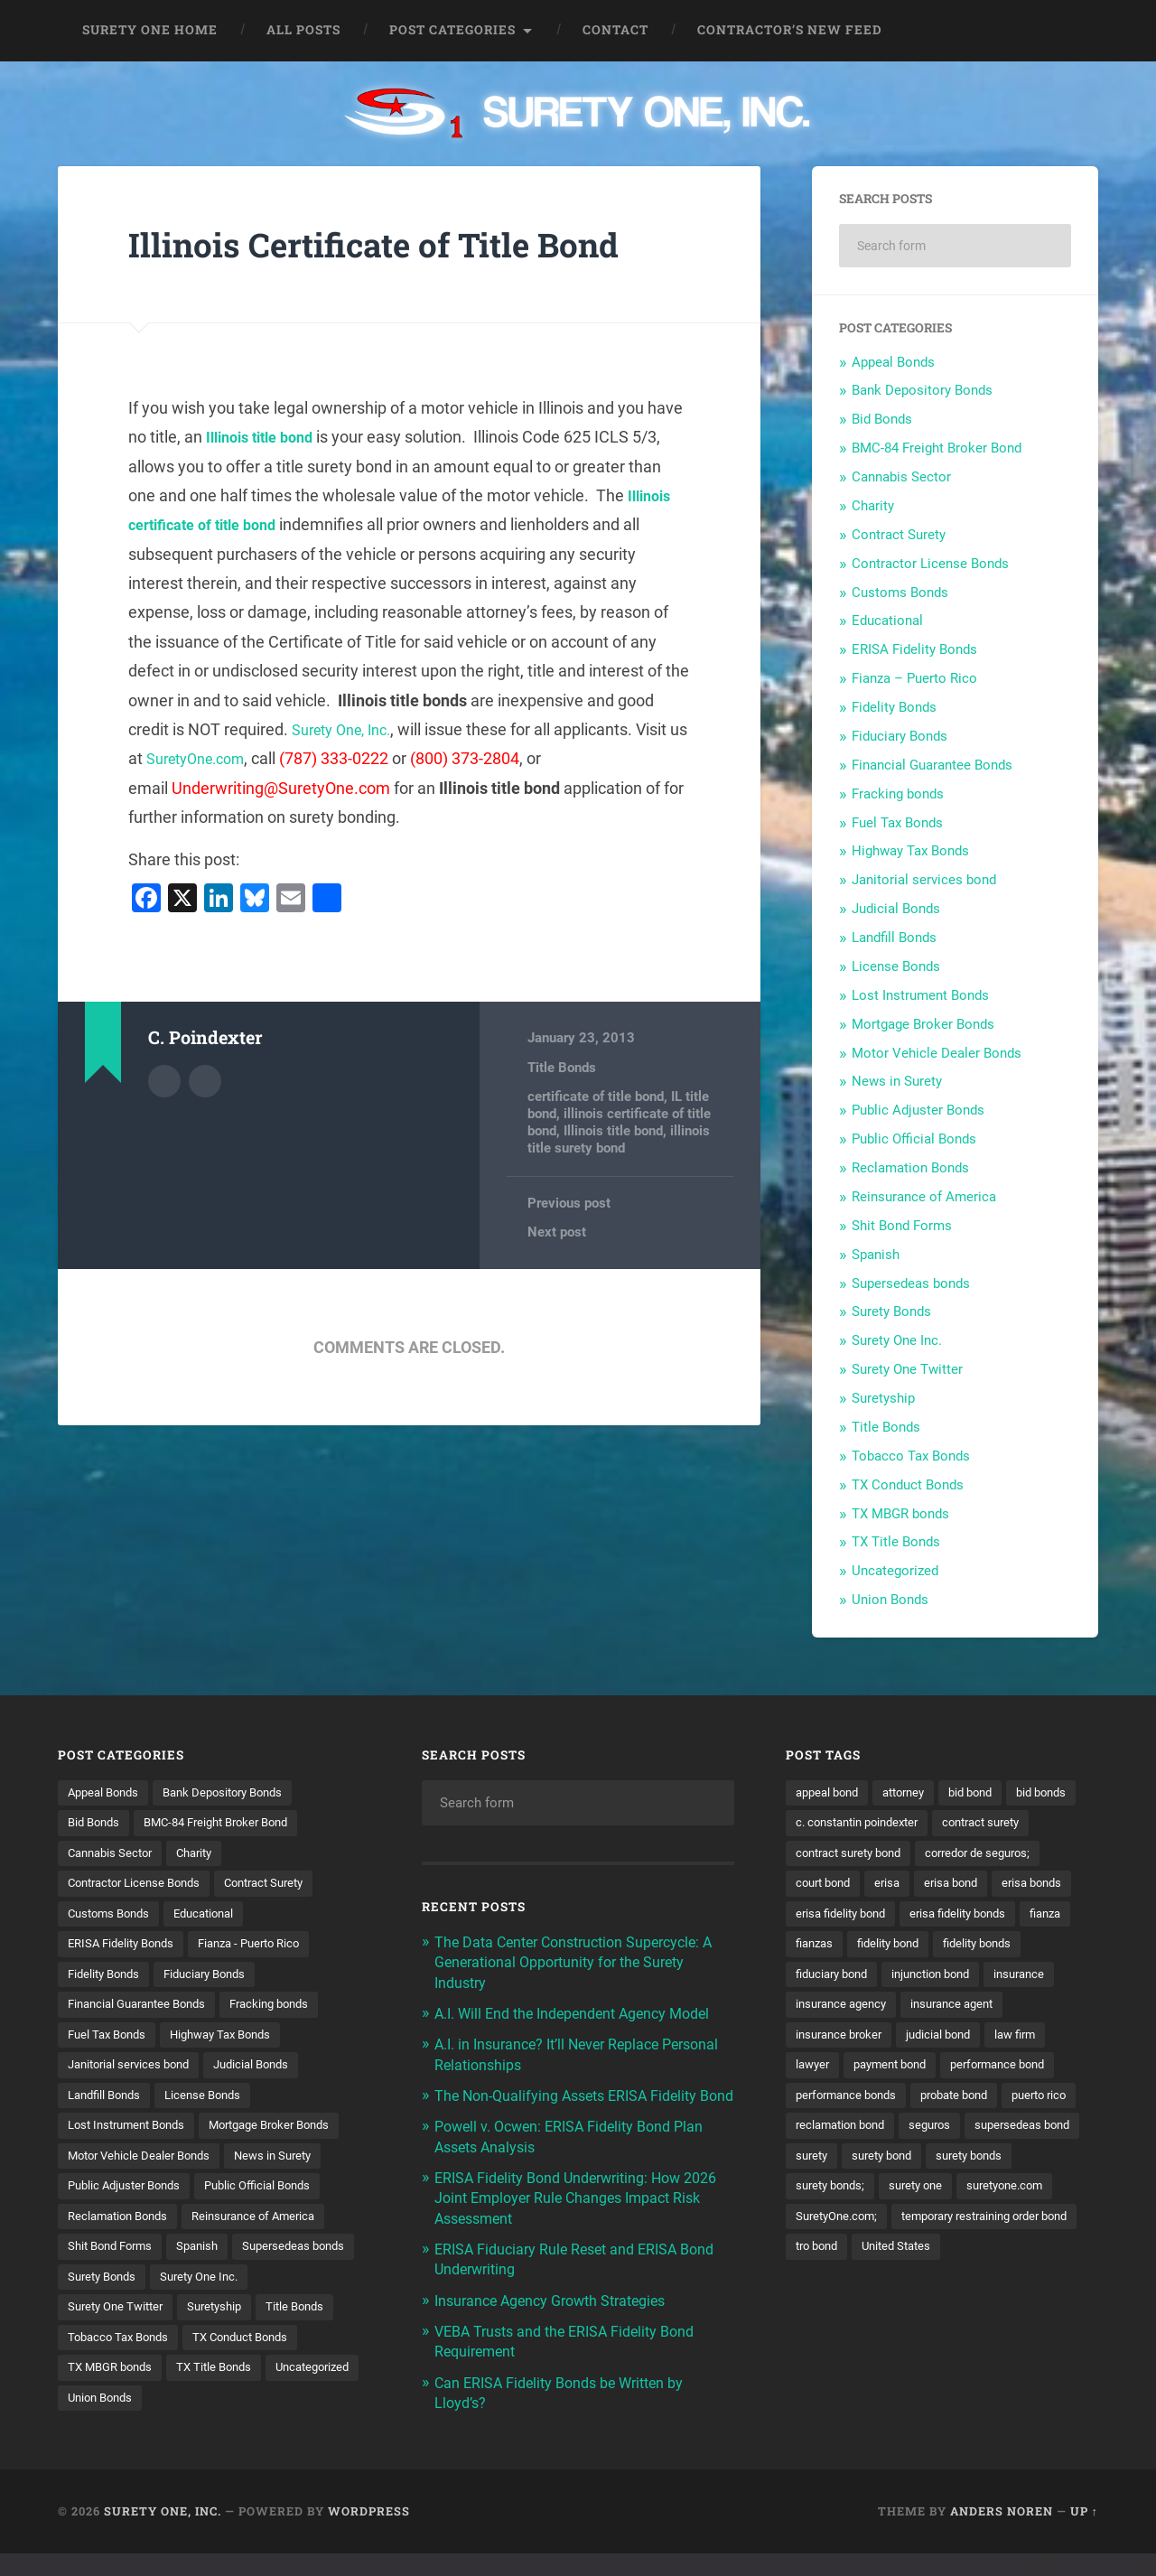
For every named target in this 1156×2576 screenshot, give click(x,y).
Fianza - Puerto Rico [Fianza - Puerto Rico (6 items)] (264, 1949)
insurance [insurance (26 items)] (934, 2011)
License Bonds (896, 966)
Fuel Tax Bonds (897, 823)
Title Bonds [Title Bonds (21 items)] (183, 2356)
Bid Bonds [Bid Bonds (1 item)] (96, 1823)
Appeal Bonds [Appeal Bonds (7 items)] (106, 1793)
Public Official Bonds (914, 1139)
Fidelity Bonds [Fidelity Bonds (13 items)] (107, 1981)
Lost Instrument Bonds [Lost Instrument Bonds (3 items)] (132, 2137)
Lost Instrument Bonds (920, 995)
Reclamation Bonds (910, 1168)
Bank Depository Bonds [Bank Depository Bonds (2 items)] (235, 1793)
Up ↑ (1084, 2533)
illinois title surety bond (618, 1138)
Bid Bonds (882, 419)
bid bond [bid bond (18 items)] (986, 1793)
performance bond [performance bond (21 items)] (1015, 2105)
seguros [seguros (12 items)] (1026, 2168)
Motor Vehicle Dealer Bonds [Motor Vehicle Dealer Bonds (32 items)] (144, 2168)
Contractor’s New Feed (789, 30)
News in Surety (897, 1081)
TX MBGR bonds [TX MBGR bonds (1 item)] (243, 2388)
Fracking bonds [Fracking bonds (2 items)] (287, 2011)
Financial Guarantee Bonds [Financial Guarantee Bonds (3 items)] (143, 2011)
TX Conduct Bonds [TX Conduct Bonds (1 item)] (120, 2388)
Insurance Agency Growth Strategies (559, 2319)
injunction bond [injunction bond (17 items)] (839, 2011)
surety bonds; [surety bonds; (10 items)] (931, 2231)
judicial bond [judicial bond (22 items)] (949, 2074)
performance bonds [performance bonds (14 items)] (851, 2137)
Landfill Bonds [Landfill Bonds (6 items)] (108, 2105)
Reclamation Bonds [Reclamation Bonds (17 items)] (122, 2231)
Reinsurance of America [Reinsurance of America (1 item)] (267, 2231)
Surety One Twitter (907, 1369)
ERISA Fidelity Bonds (914, 649)
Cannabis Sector (901, 477)
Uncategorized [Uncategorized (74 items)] (213, 2419)
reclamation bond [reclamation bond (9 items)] (930, 2168)
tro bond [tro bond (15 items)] (1030, 2294)
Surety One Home (150, 30)
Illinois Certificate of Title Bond (398, 243)
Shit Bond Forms (902, 1226)
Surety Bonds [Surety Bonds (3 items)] (239, 2294)
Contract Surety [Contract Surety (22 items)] (282, 1887)
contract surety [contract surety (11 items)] (838, 1855)
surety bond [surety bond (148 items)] (1016, 2199)
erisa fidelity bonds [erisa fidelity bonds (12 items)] (848, 1949)
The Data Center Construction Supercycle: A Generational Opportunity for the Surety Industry (583, 1962)
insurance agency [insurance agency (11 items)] (845, 2043)
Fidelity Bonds (894, 707)
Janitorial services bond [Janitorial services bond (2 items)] (134, 2074)
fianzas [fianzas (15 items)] (1005, 1949)
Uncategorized (895, 1571)
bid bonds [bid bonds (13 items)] (823, 1823)
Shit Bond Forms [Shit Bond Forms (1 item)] (114, 2262)
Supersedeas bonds (911, 1283)
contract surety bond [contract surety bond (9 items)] (964, 1855)
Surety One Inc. (897, 1340)
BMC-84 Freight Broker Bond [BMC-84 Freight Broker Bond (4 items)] (229, 1823)
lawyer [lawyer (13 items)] (814, 2105)
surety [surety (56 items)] (940, 2199)
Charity (873, 506)
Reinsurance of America (924, 1197)
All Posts (303, 30)
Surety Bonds (891, 1311)
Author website (205, 1079)
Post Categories (452, 30)
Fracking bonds (898, 794)
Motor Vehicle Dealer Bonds (936, 1053)
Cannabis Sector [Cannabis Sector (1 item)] (114, 1855)
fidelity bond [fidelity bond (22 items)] (830, 1981)
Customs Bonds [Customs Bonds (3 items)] (112, 1917)
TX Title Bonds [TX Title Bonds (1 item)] (108, 2419)
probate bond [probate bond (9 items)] (968, 2137)
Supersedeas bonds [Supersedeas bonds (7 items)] (123, 2294)
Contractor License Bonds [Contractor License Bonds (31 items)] (140, 1887)
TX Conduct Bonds (908, 1485)
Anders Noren (1001, 2533)
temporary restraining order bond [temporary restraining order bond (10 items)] (889, 2294)
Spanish (876, 1254)
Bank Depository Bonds (922, 390)
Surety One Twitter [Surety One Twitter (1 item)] (229, 2325)
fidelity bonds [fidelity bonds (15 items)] (926, 1981)
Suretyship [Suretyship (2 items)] (97, 2356)
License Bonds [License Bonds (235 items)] (213, 2105)
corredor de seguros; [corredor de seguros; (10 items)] (853, 1887)
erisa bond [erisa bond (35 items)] (825, 1917)
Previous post (569, 1201)
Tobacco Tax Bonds (911, 1456)
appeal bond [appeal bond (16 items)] (830, 1793)
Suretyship (883, 1398)
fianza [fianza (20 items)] (942, 1949)
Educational (887, 620)
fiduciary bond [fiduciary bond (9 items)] (1028, 1981)
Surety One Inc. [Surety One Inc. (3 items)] (110, 2325)
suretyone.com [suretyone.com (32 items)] (838, 2262)
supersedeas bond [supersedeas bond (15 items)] (847, 2199)
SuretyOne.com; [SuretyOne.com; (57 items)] (948, 2262)
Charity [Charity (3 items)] (204, 1855)
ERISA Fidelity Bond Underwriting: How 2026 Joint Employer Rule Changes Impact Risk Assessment (579, 2216)
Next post (556, 1231)
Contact (615, 30)
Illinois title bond (266, 436)
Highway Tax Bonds (910, 851)
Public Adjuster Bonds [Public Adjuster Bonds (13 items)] (129, 2199)
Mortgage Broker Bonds (923, 1024)
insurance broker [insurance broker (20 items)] (843, 2074)
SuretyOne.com (223, 758)
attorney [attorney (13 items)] (913, 1793)
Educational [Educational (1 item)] (215, 1917)
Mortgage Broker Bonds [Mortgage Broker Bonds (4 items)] (288, 2137)
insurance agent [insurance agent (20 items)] (963, 2043)
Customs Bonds (900, 592)
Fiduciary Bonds (899, 736)
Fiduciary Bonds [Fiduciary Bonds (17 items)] (216, 1981)
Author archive (164, 1079)
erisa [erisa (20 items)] (1034, 1887)
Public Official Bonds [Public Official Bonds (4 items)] (272, 2199)
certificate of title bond (595, 1096)
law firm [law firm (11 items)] (1031, 2074)
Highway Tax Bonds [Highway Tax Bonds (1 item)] (232, 2043)
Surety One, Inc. (348, 729)
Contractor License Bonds (930, 563)
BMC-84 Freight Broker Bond (936, 448)
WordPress (369, 2533)
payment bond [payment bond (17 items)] (897, 2105)
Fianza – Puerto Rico (914, 678)
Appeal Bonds (893, 362)
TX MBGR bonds (900, 1514)
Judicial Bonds (896, 909)
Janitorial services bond (924, 880)
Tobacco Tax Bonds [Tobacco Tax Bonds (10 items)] (293, 2356)
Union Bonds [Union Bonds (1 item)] (314, 2419)
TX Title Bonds (896, 1542)
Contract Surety (899, 535)
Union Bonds (890, 1599)
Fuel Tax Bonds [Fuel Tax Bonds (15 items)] (110, 2043)
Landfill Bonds (894, 937)
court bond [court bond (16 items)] (965, 1887)
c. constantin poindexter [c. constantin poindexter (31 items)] (943, 1823)
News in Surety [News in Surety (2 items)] (287, 2168)
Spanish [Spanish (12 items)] (207, 2262)
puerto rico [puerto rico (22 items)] (826, 2168)
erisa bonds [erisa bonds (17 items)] (911, 1917)
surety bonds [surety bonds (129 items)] (832, 2231)
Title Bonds (561, 1067)
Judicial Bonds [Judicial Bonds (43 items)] (266, 2074)
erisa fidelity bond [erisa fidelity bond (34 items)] (1017, 1917)
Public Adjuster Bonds (918, 1110)
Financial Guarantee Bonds (932, 765)
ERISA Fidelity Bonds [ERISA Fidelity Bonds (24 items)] (125, 1949)
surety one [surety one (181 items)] (1022, 2231)
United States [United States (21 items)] (833, 2325)
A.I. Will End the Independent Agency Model (582, 2013)
